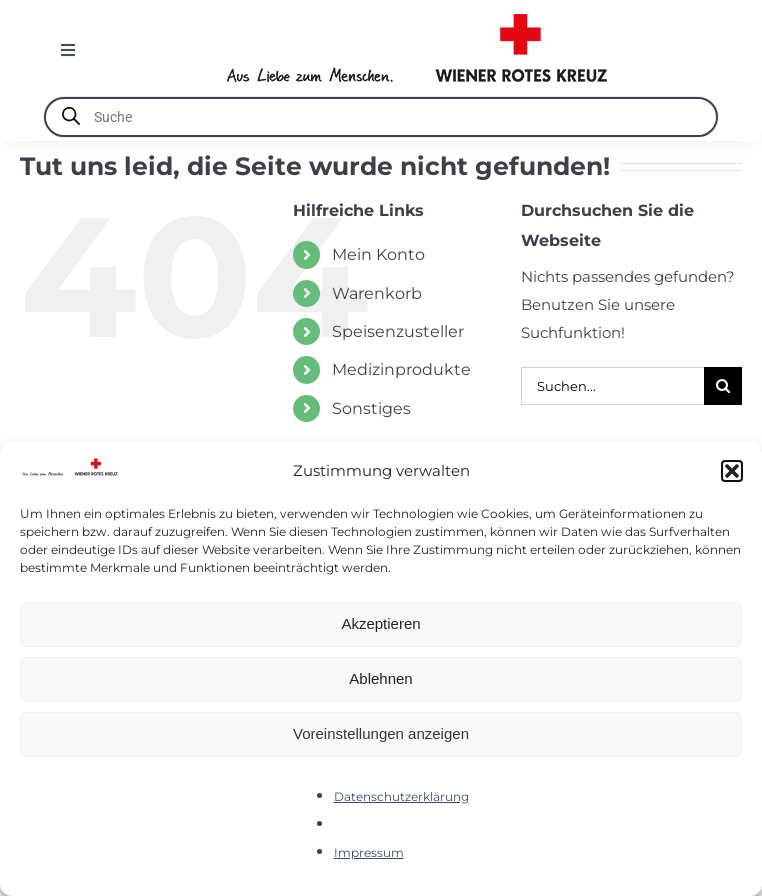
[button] (732, 471)
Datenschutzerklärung (401, 796)
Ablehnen (380, 678)
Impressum (369, 852)
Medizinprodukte (401, 369)
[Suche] (723, 386)
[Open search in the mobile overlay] (381, 117)
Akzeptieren (380, 623)
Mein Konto (378, 254)
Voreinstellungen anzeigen (381, 733)
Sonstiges (371, 408)
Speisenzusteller (398, 331)
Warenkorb (377, 293)
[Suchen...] (612, 386)
